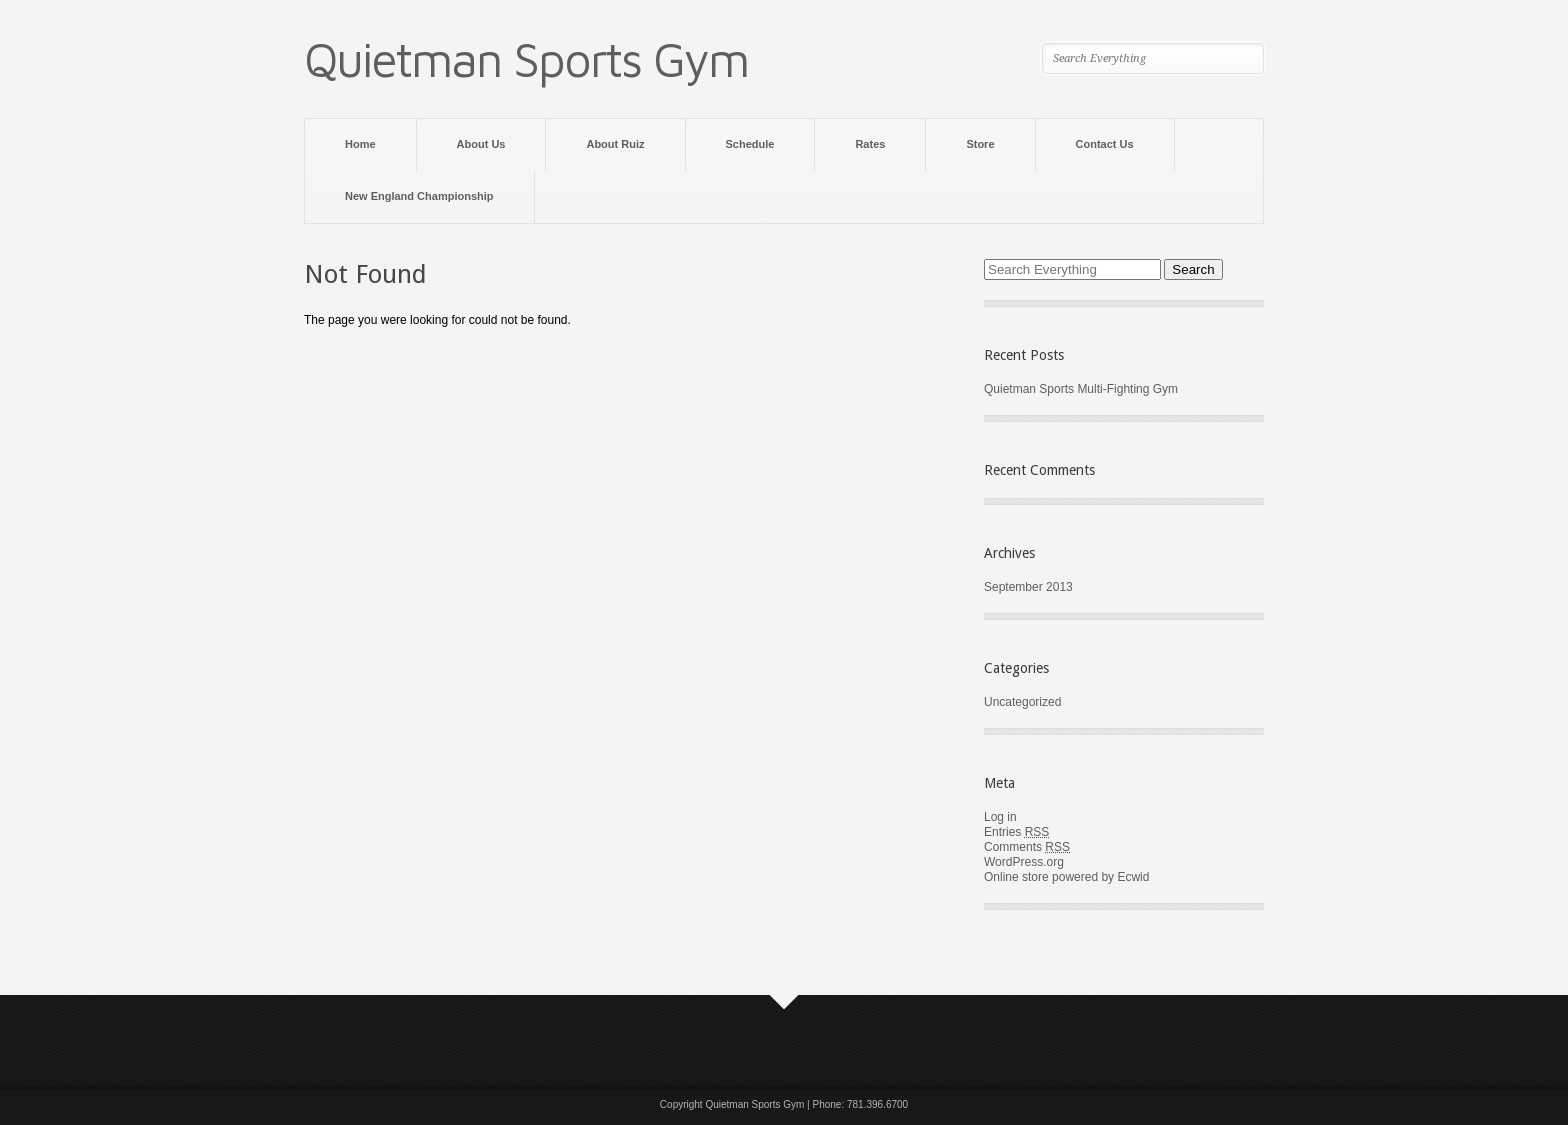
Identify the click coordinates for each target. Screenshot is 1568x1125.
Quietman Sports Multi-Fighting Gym (1081, 389)
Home (360, 144)
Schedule (750, 144)
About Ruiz (615, 144)
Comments (1027, 847)
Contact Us (1105, 144)
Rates (870, 144)
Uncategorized (1022, 702)
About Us (481, 144)
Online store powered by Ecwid (1066, 877)
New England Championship (419, 196)
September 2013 (1028, 587)
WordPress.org (1024, 862)
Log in (1000, 817)
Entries (1016, 832)
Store (980, 144)
